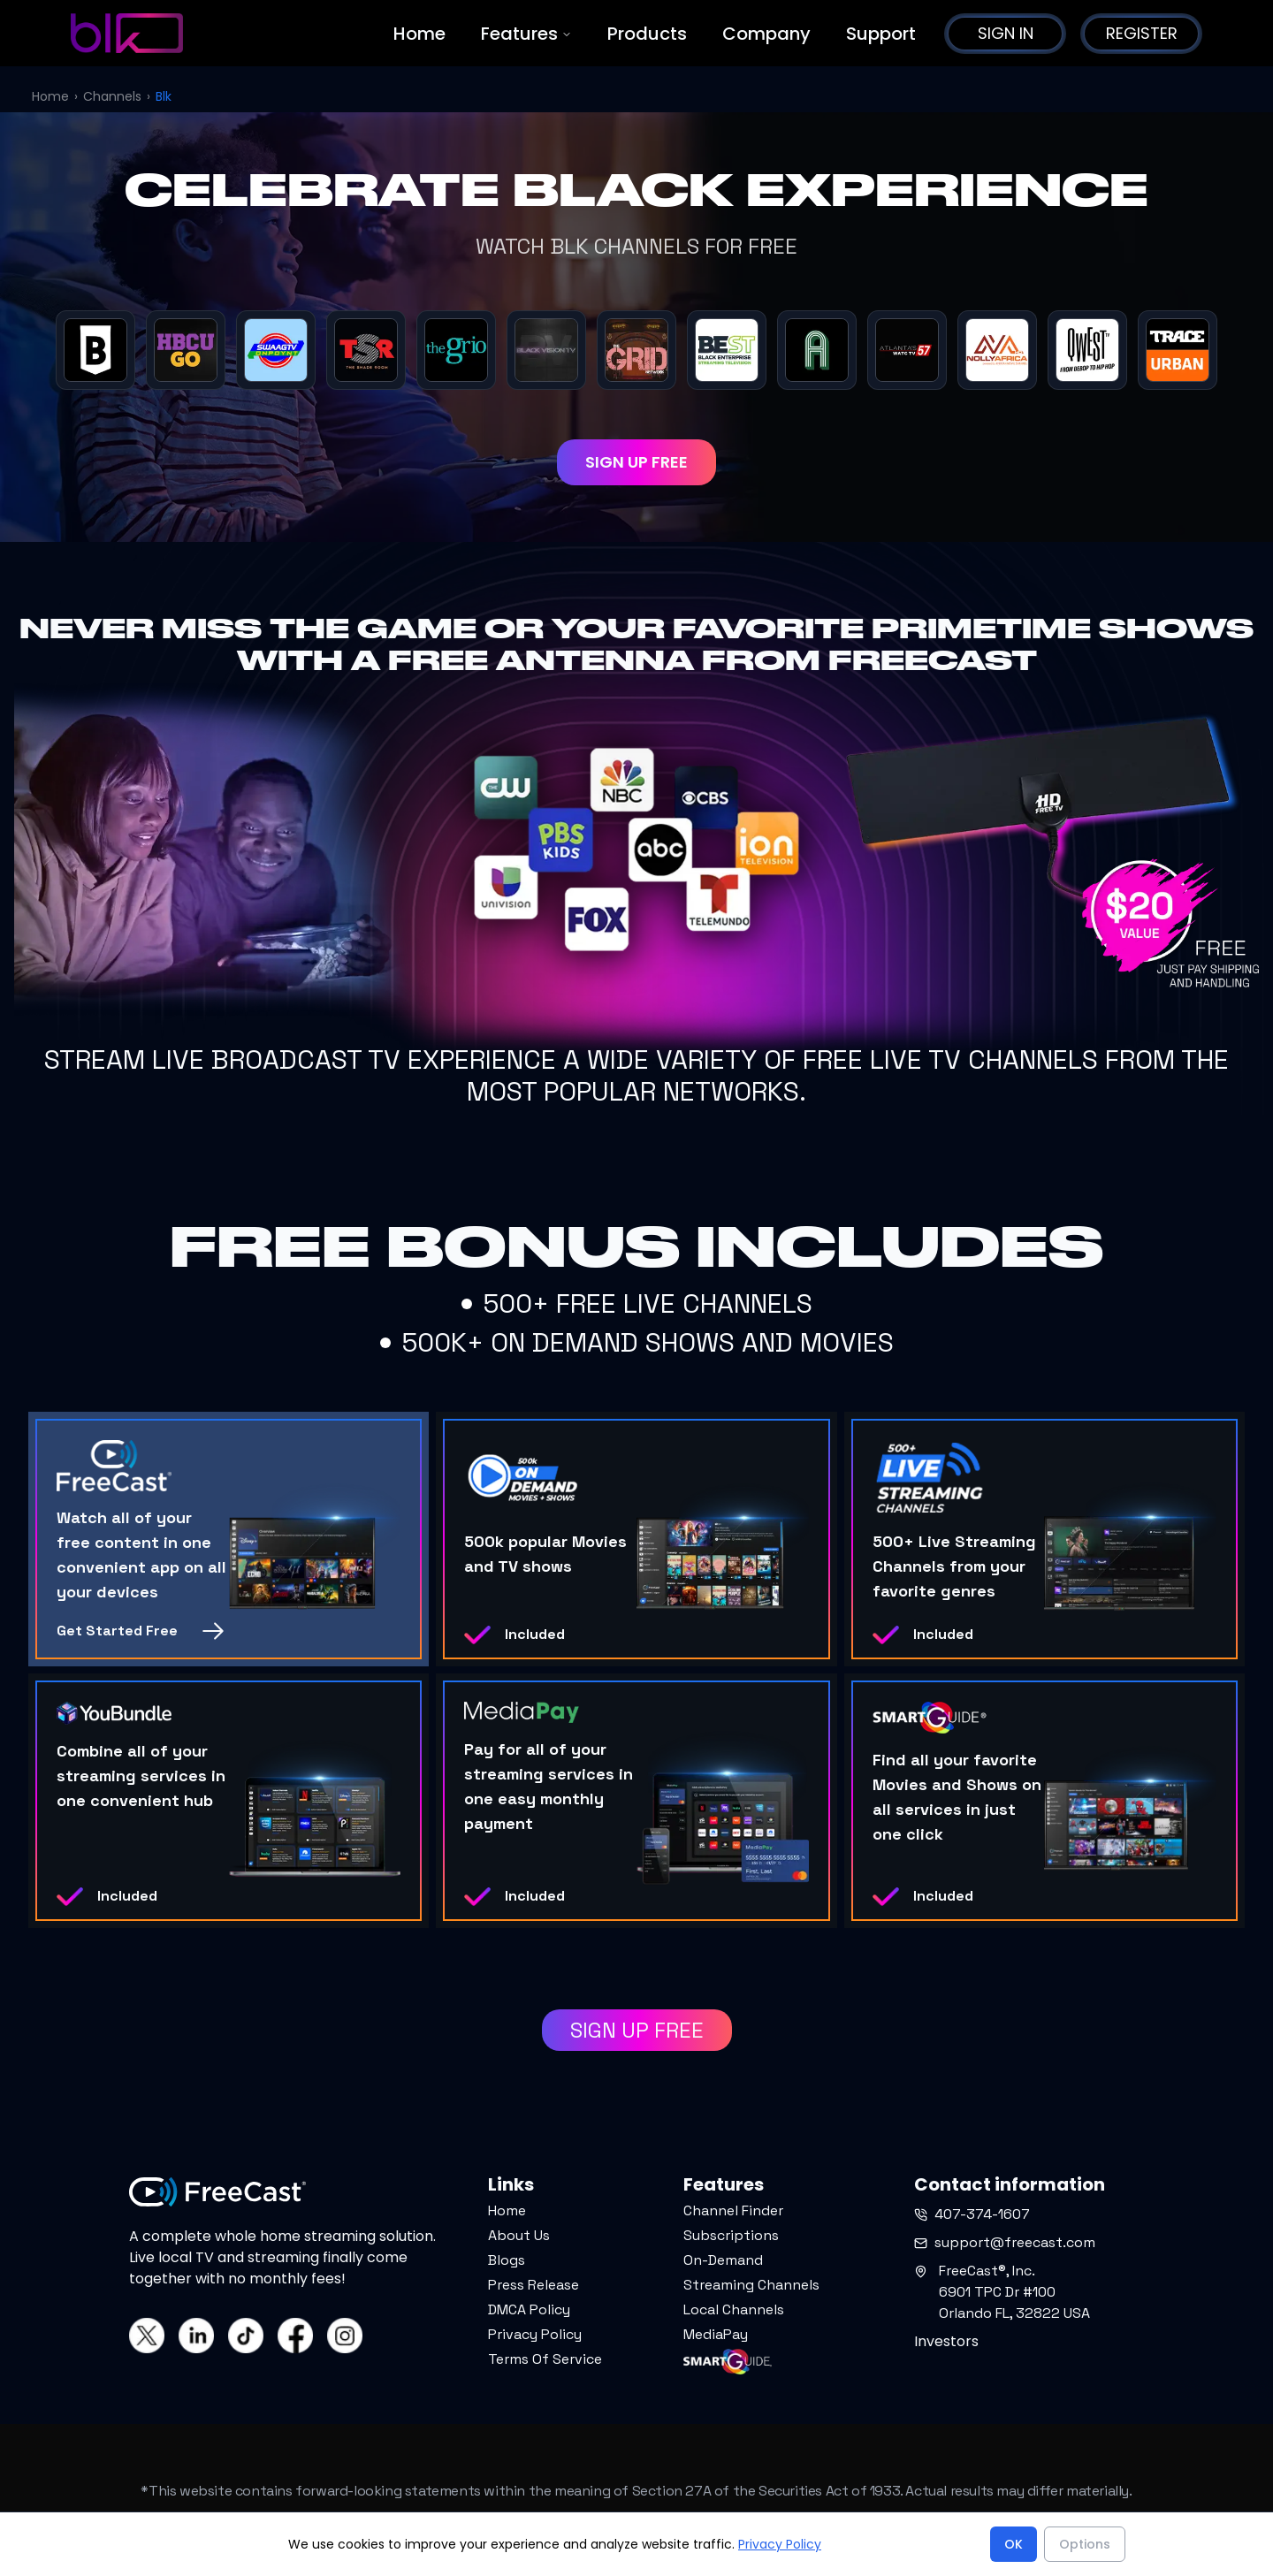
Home (419, 33)
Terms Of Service (545, 2359)
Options (1084, 2544)
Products (647, 33)
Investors (946, 2341)
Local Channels (733, 2309)
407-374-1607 (972, 2214)
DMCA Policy (529, 2309)
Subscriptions (731, 2235)
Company (766, 33)
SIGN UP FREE (636, 462)
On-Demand (723, 2260)
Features (526, 33)
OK (1013, 2544)
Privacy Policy (535, 2334)
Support (881, 33)
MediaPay (715, 2334)
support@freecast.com (1004, 2242)
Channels (112, 96)
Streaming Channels (751, 2284)
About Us (519, 2235)
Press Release (533, 2284)
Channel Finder (733, 2210)
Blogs (506, 2260)
